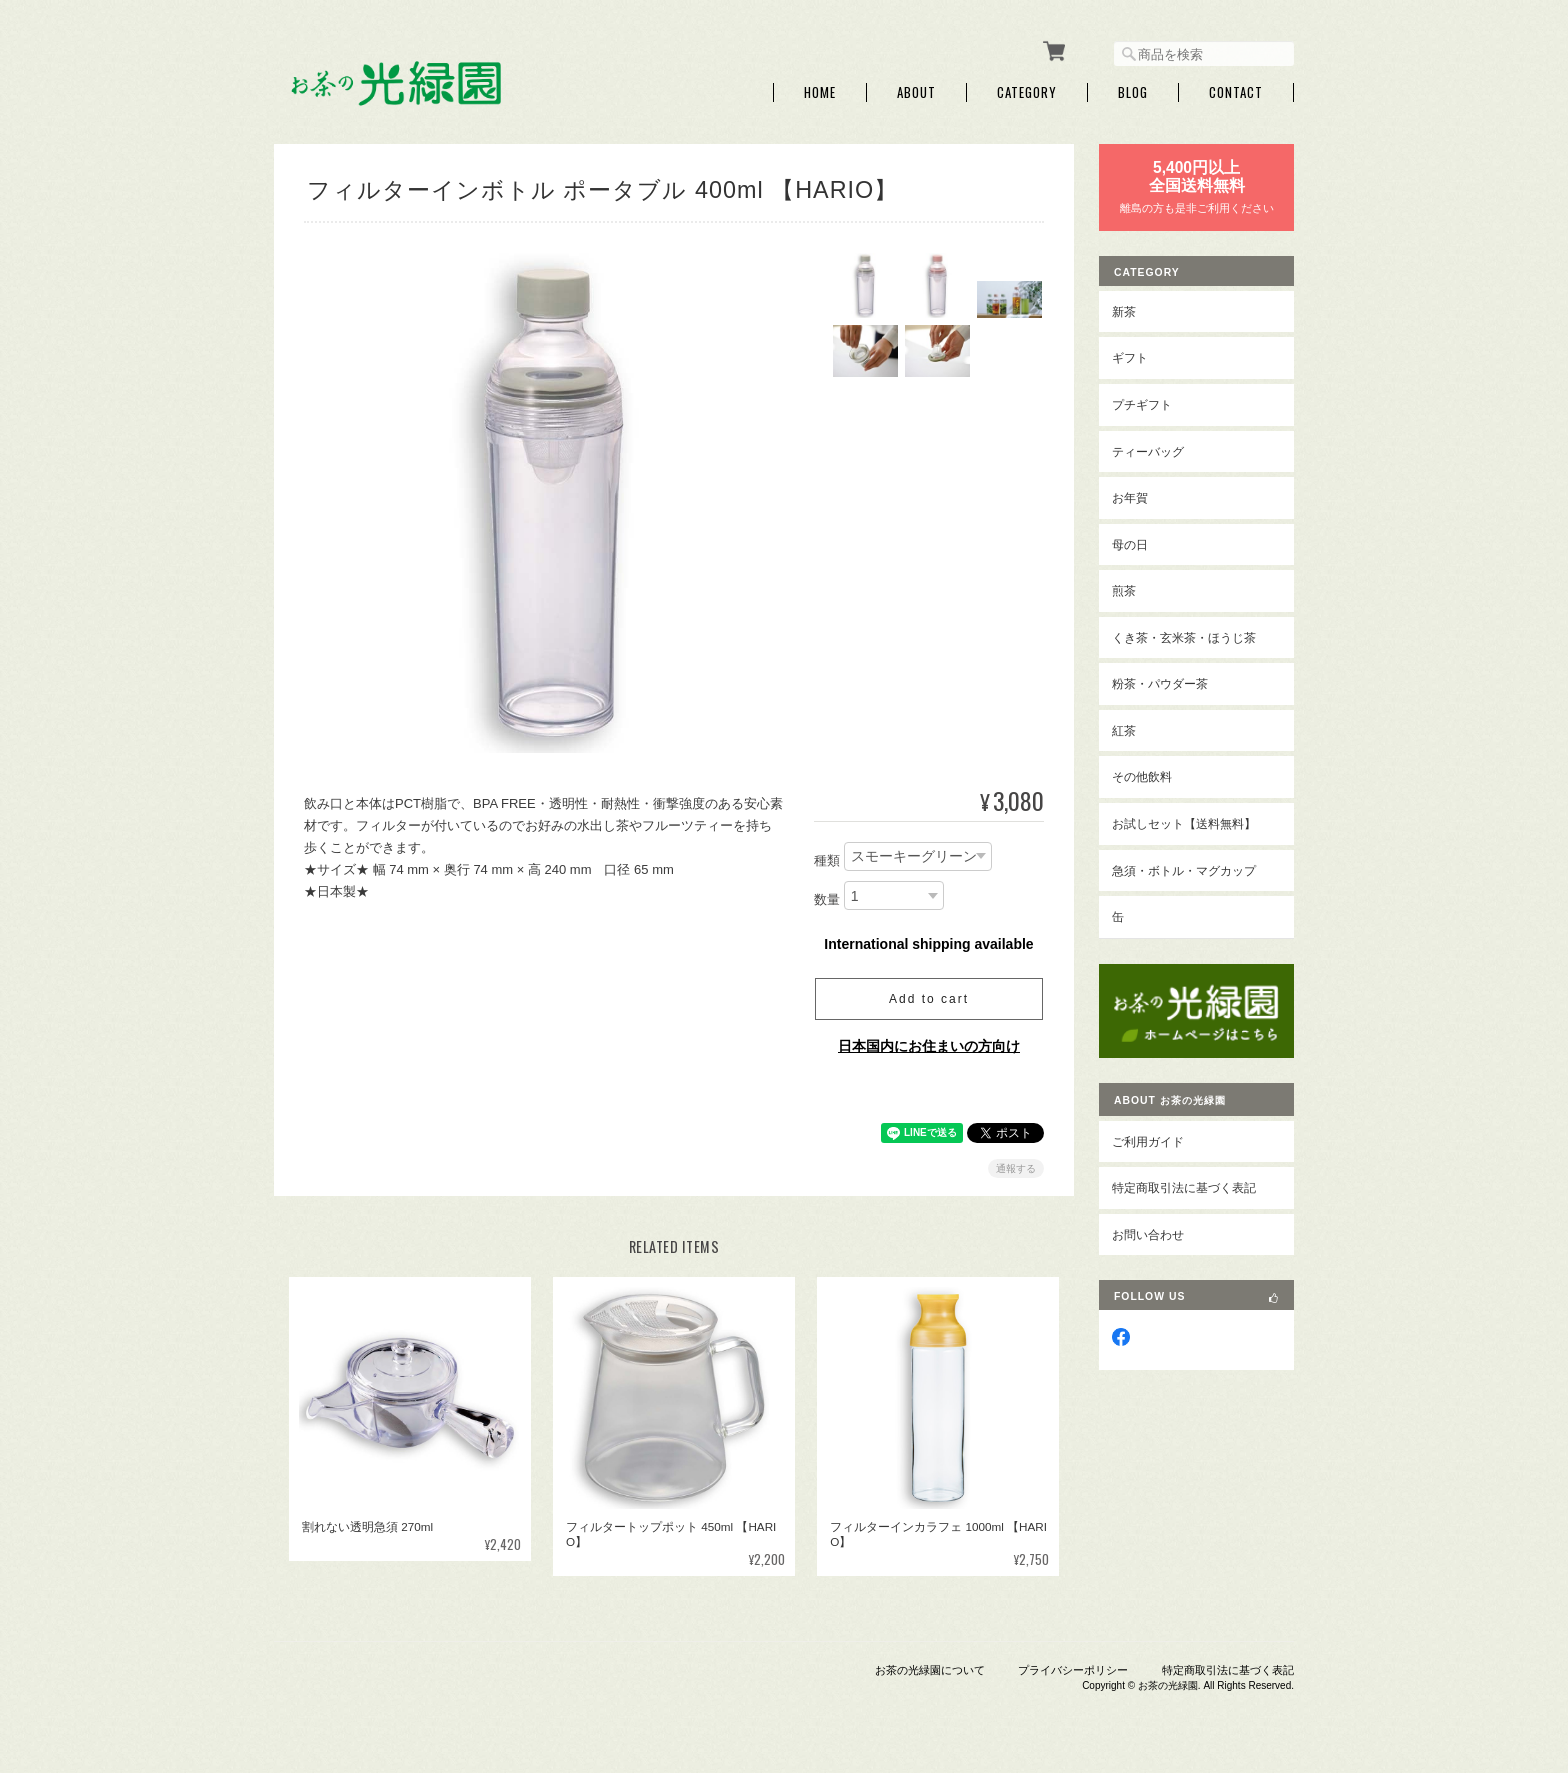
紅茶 (1124, 730)
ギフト (1130, 357)
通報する (1016, 1168)
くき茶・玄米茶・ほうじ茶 (1184, 637)
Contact (1236, 92)
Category (1027, 92)
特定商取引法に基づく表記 (1184, 1187)
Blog (1133, 92)
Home (820, 92)
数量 (827, 899)
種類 (827, 860)
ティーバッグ (1148, 451)
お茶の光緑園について (930, 1670)
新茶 (1124, 311)
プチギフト (1142, 404)
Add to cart (929, 999)
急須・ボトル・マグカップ (1184, 870)
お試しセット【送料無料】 (1184, 823)
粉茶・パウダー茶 (1160, 683)
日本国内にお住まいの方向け (929, 1046)
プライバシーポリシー (1073, 1670)
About (916, 92)
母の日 (1130, 544)
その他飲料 (1142, 776)
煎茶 (1124, 590)
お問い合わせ (1148, 1234)
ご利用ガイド (1148, 1141)
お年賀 (1130, 497)
